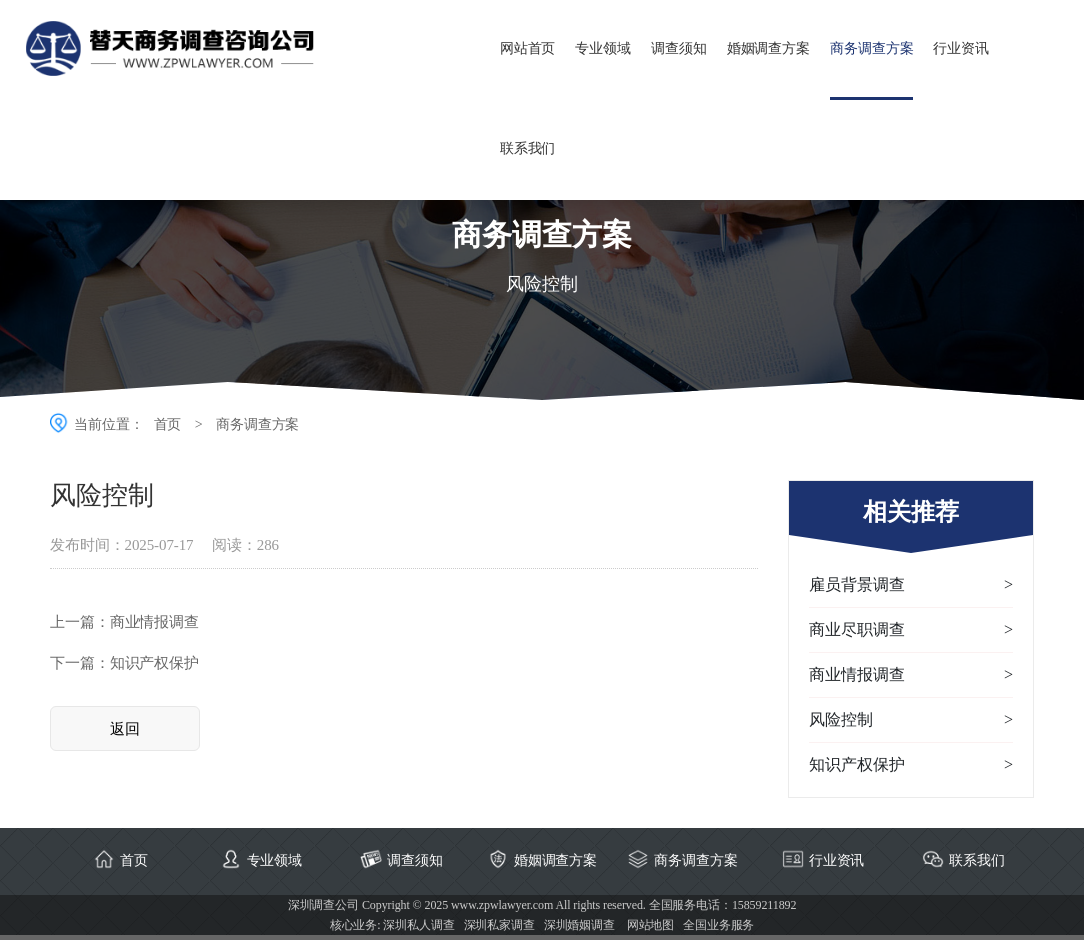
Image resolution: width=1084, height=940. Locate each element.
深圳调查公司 (323, 905)
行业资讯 (961, 48)
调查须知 (679, 48)
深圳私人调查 (418, 925)
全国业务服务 (718, 925)
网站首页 (528, 48)
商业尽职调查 (911, 630)
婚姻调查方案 (768, 48)
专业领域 (603, 48)
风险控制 (911, 720)
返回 (125, 729)
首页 (168, 424)
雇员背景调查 (911, 585)
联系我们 (528, 148)
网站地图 (651, 925)
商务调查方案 (871, 48)
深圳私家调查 (499, 925)
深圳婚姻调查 (579, 925)
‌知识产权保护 (154, 663)
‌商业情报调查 (154, 622)
